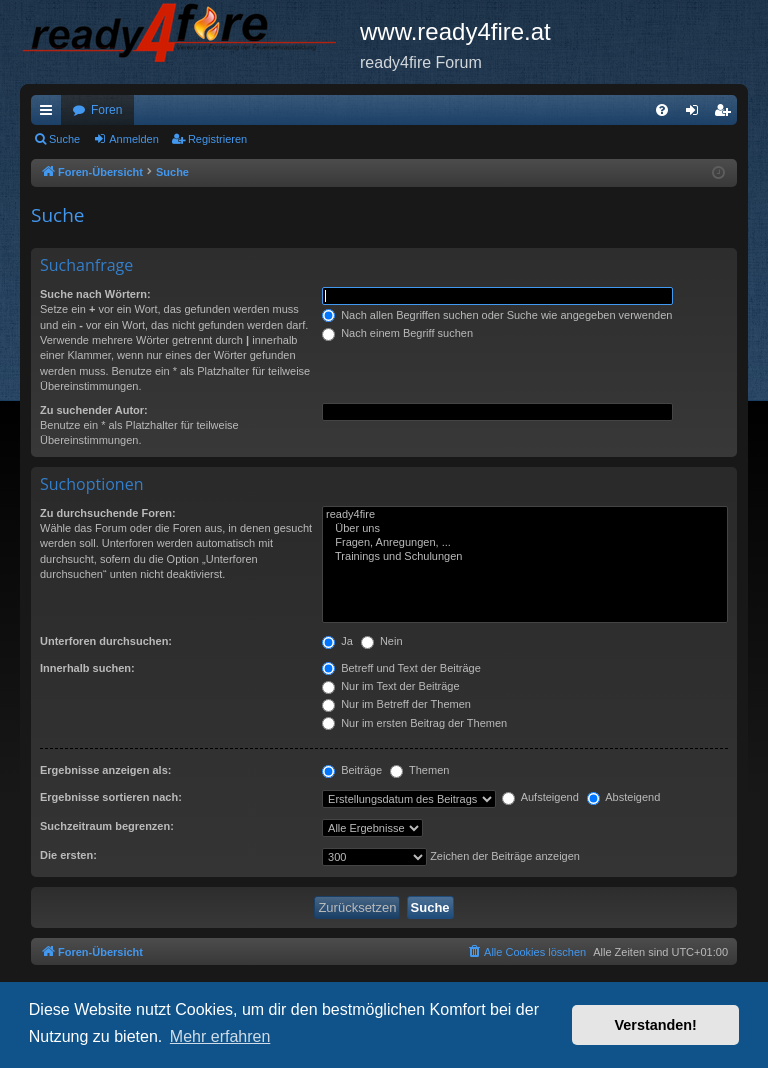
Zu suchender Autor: (94, 410)
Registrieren (217, 139)
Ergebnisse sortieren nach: (111, 797)
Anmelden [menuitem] (696, 114)
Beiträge (352, 770)
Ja (337, 641)
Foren (106, 110)
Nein (382, 641)
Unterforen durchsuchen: (106, 641)
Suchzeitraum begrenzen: (107, 826)
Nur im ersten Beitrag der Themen (414, 723)
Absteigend (624, 797)
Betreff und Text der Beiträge (401, 668)
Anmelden (134, 139)
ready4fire (525, 515)
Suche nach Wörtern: (95, 294)
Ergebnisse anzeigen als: (105, 770)
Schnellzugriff (50, 114)
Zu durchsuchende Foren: (108, 513)
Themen (419, 770)
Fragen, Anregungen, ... (525, 543)
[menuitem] (662, 110)
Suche (64, 139)
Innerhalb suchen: (87, 668)
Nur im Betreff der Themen (396, 704)
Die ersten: (68, 855)
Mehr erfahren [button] (220, 1036)
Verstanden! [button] (656, 1025)
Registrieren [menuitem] (726, 114)
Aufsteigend (540, 797)
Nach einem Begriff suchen (397, 333)
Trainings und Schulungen (525, 557)
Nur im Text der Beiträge (390, 686)
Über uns (525, 529)
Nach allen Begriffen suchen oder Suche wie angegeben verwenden (497, 315)
